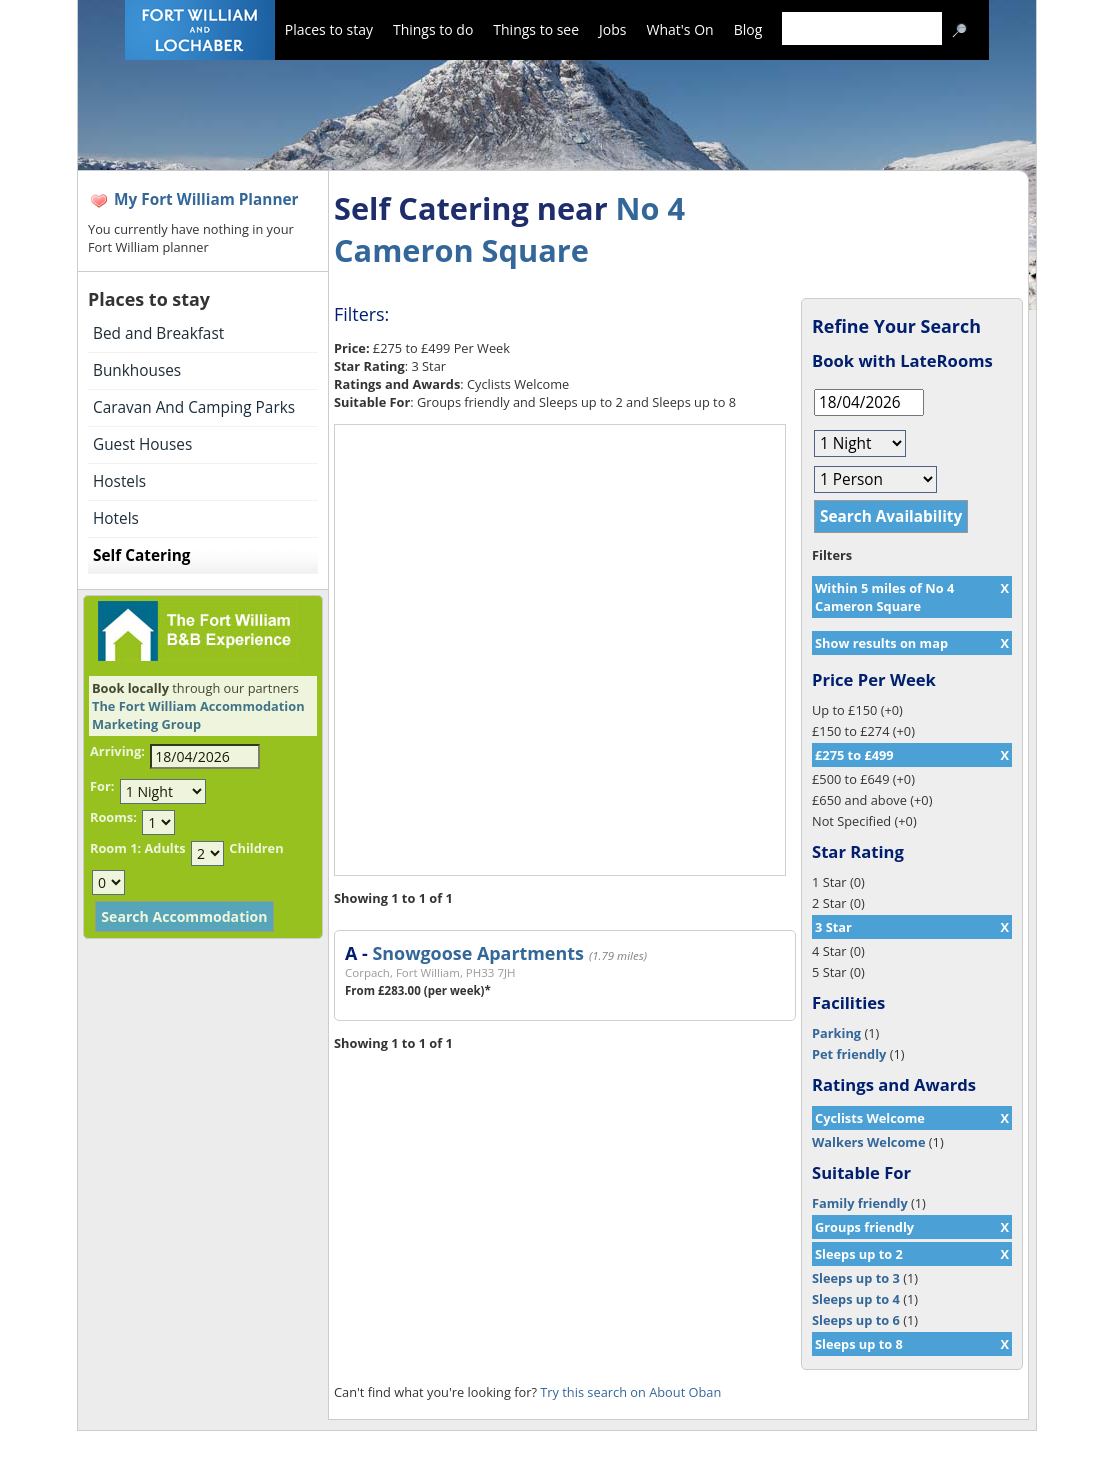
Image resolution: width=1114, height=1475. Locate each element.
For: (102, 786)
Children (256, 848)
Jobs (612, 29)
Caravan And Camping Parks (194, 407)
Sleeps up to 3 (856, 1278)
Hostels (119, 481)
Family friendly (860, 1203)
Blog (748, 29)
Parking (836, 1033)
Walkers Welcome (868, 1142)
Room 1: (115, 848)
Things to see (536, 29)
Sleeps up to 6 (856, 1320)
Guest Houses (142, 444)
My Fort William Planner (206, 199)
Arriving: (117, 751)
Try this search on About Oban (630, 1392)
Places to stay (329, 29)
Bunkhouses (137, 370)
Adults (164, 848)
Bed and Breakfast (158, 333)
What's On (680, 29)
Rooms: (113, 817)
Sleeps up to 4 (856, 1299)
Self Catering (141, 555)
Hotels (116, 518)
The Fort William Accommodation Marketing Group (198, 715)
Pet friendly (849, 1054)
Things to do (433, 29)
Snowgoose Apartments (477, 953)
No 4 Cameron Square (509, 229)
